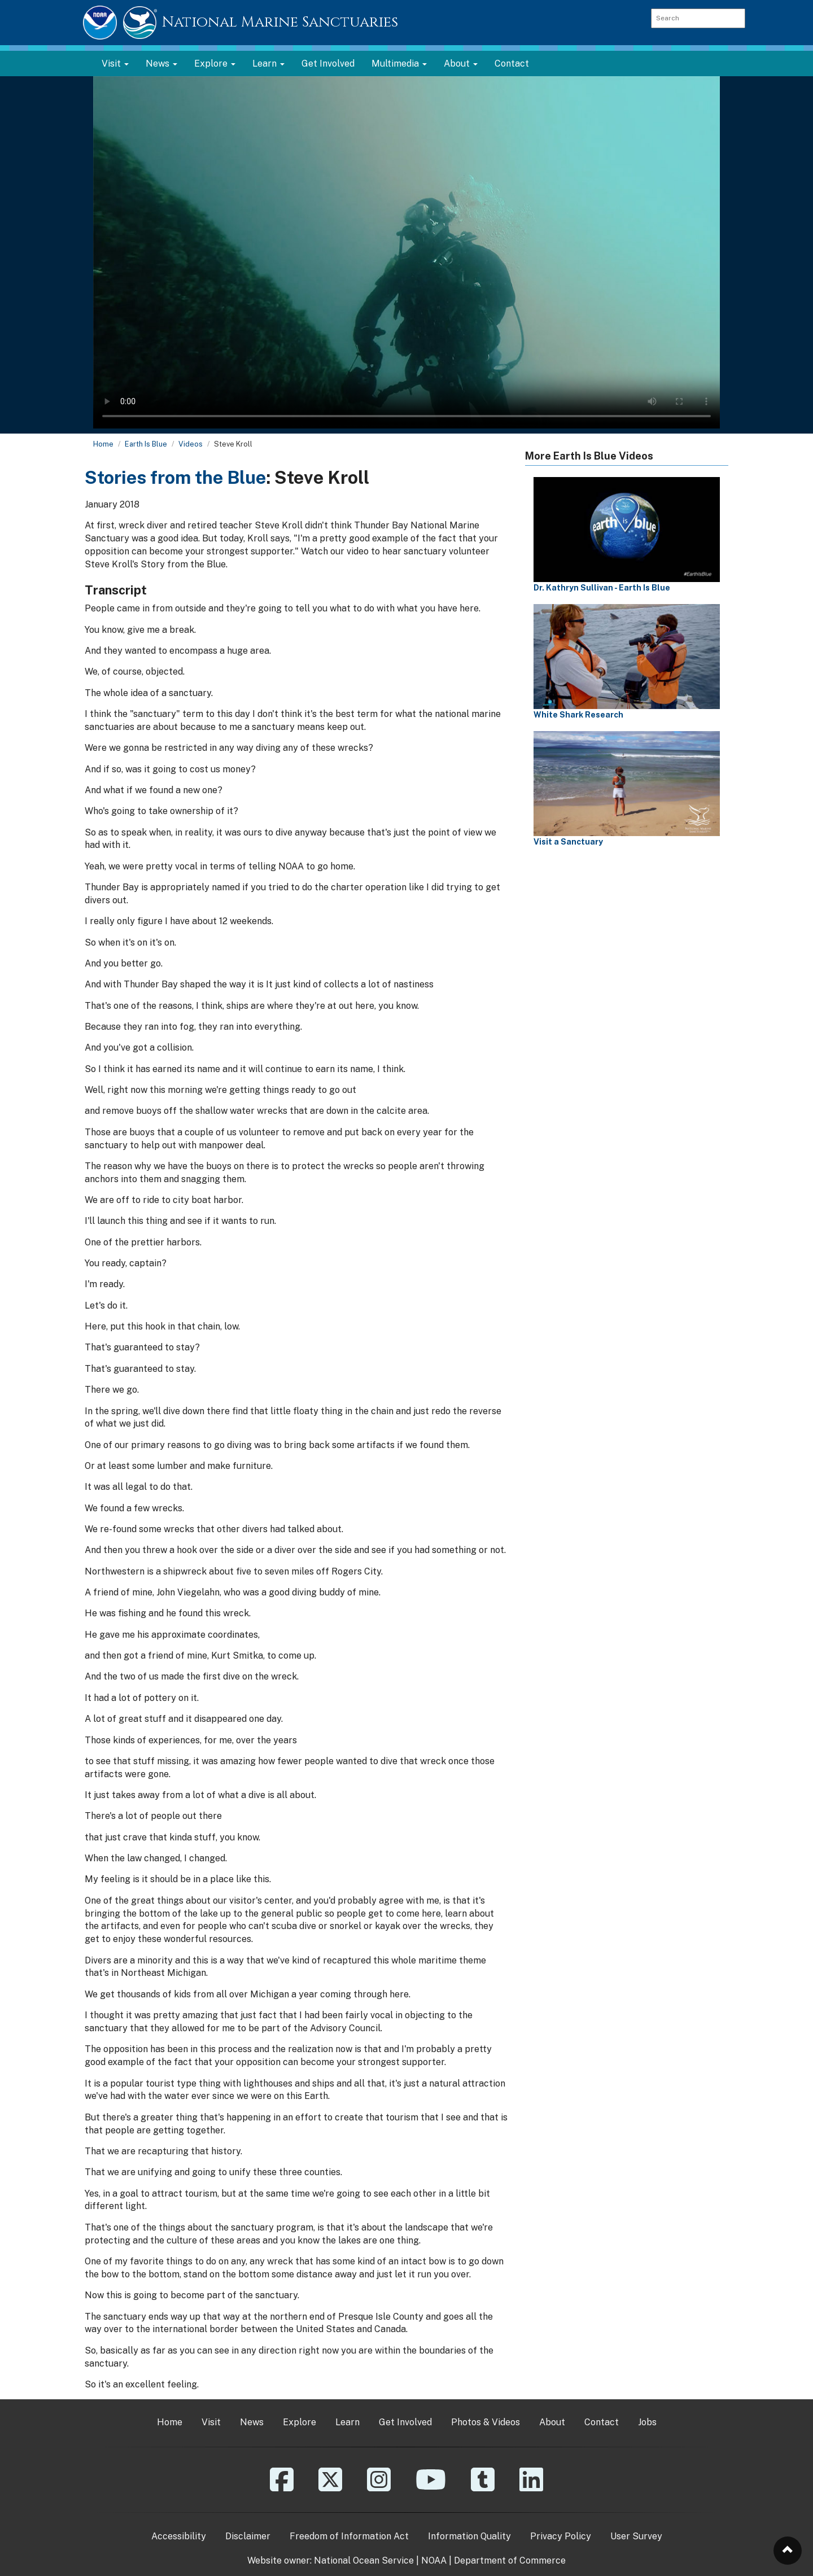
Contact (512, 63)
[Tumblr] (482, 2487)
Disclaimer (247, 2536)
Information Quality (469, 2536)
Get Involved (328, 63)
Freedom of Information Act (349, 2536)
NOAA (434, 2560)
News (252, 2422)
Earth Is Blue (146, 444)
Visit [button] (115, 63)
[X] (330, 2487)
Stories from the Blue (175, 477)
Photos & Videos (485, 2422)
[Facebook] (281, 2487)
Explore (299, 2422)
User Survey (636, 2536)
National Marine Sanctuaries (280, 22)
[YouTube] (431, 2487)
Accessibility (178, 2536)
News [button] (161, 63)
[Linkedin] (531, 2487)
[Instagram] (379, 2487)
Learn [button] (268, 63)
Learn (347, 2422)
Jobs (647, 2422)
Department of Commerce (510, 2560)
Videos (190, 444)
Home (103, 444)
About (552, 2422)
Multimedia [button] (399, 63)
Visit (211, 2422)
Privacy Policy (560, 2536)
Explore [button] (214, 63)
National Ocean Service (364, 2560)
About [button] (461, 63)
